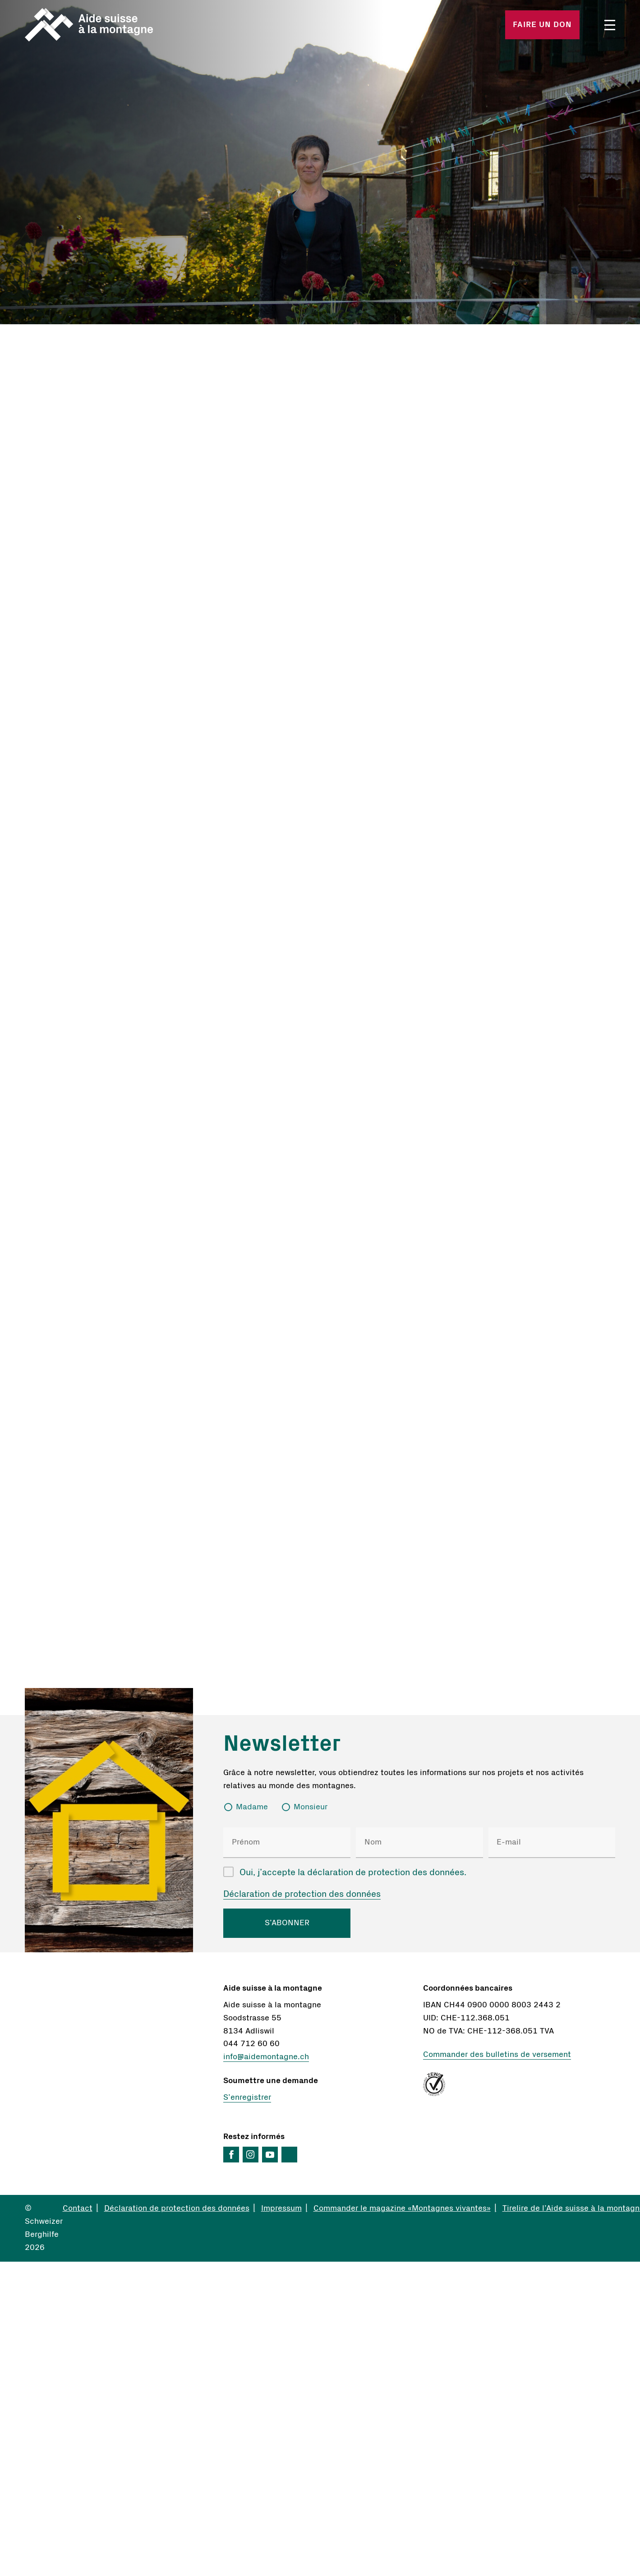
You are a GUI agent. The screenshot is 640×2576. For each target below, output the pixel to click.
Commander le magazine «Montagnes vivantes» (402, 2208)
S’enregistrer (247, 2097)
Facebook (231, 2154)
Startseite (121, 25)
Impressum (281, 2208)
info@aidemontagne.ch (266, 2057)
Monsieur (310, 1807)
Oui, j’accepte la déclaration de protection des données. (352, 1872)
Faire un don (542, 25)
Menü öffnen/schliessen (609, 25)
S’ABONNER (287, 1923)
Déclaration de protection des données (302, 1894)
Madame (252, 1807)
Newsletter (282, 1744)
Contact (77, 2208)
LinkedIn (289, 2154)
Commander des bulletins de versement (497, 2055)
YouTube (270, 2154)
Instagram (250, 2154)
